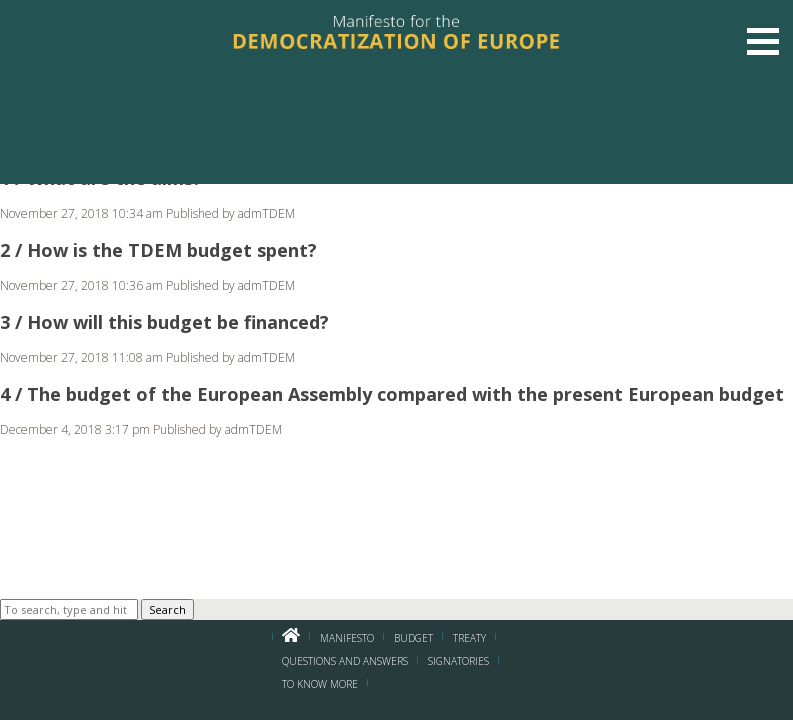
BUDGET (413, 638)
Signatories (458, 661)
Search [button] (167, 609)
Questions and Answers (345, 661)
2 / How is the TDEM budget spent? (158, 250)
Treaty (469, 638)
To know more (320, 684)
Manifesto (347, 638)
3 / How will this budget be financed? (164, 322)
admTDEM (266, 213)
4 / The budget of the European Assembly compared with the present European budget (392, 394)
